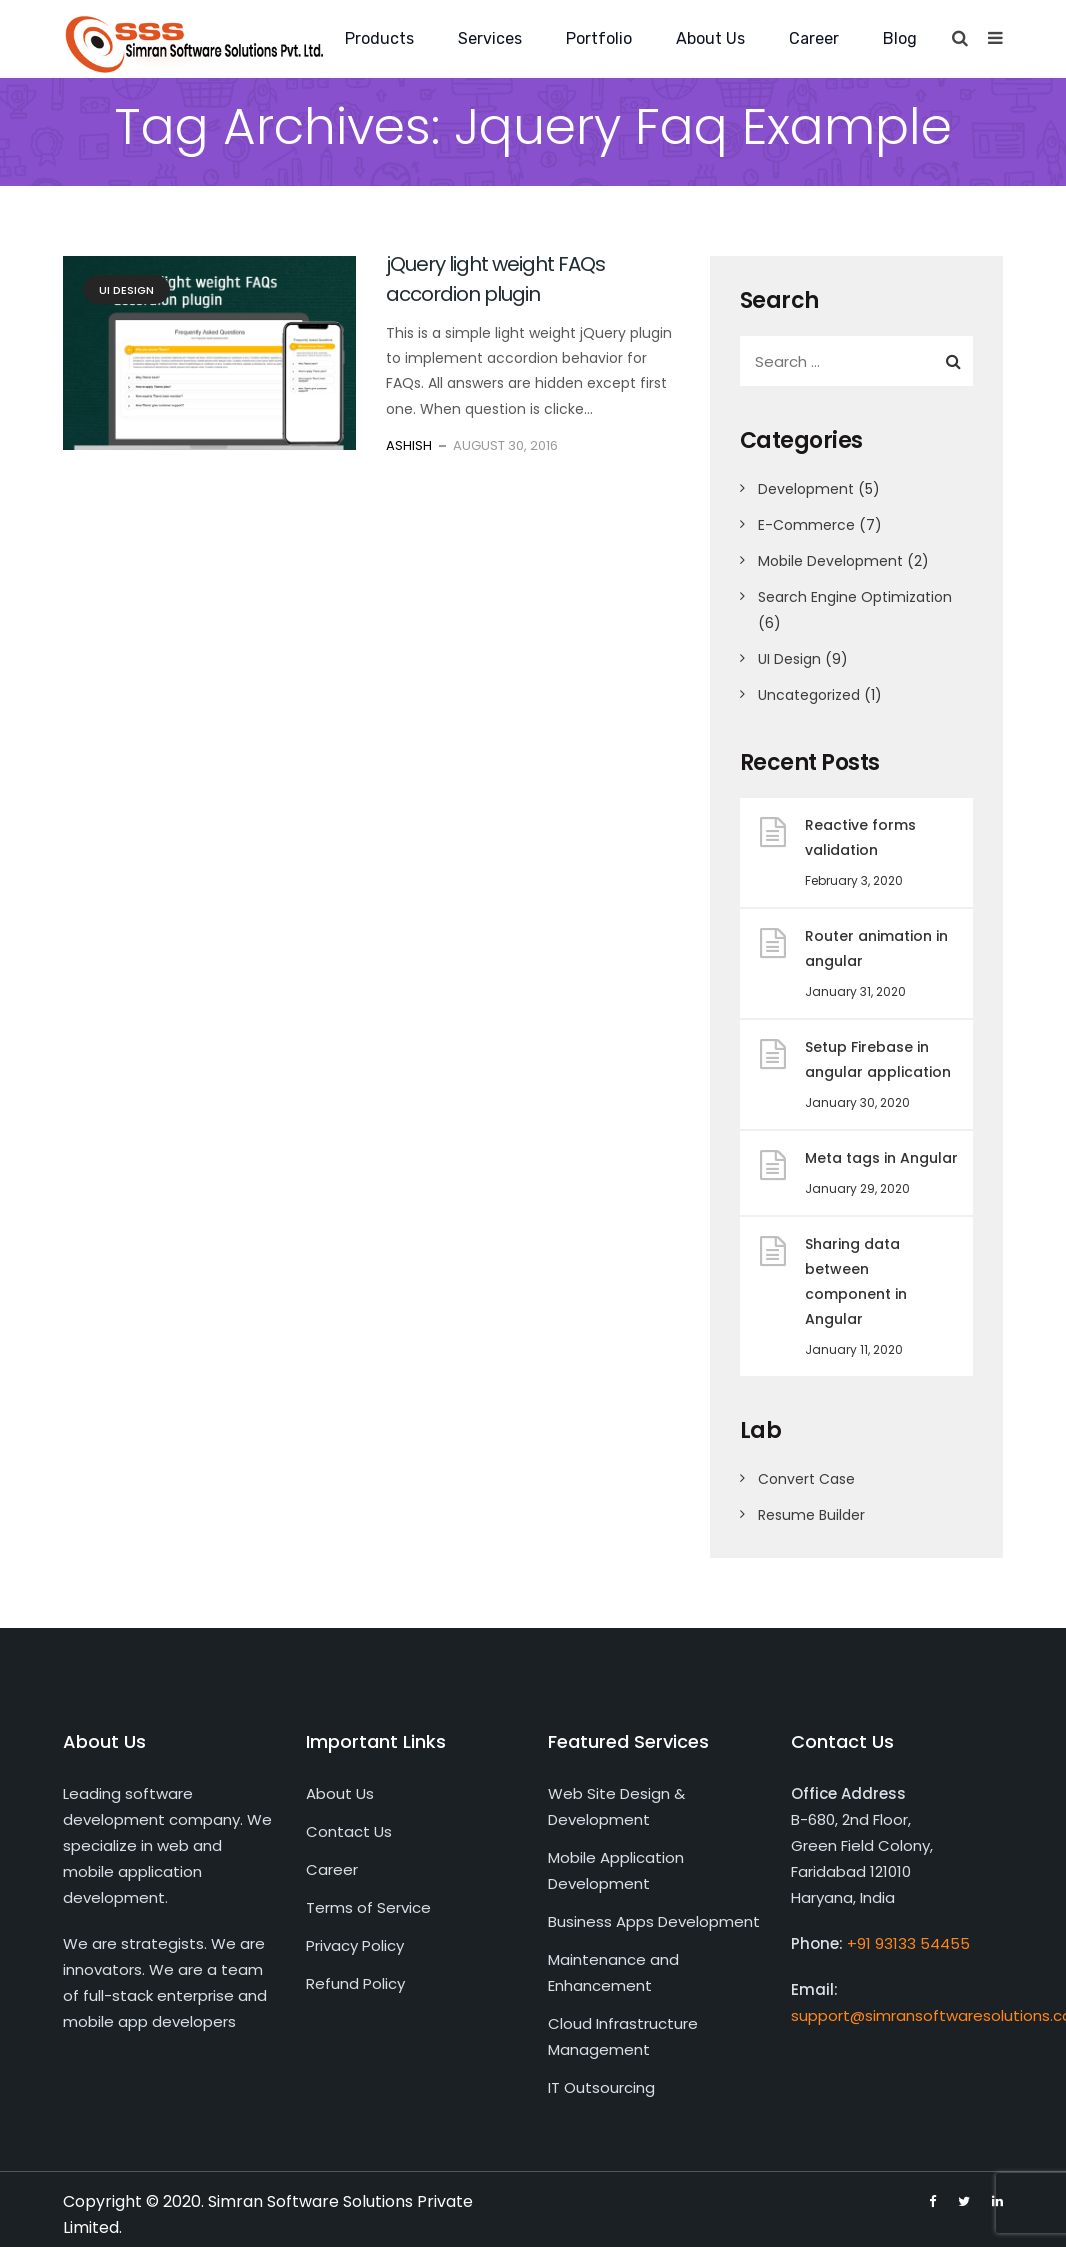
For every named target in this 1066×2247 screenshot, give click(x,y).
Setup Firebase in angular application (878, 1059)
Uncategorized (809, 695)
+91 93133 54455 (908, 1943)
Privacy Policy (355, 1945)
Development (806, 489)
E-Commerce (806, 525)
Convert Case (806, 1479)
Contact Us (349, 1831)
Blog (900, 38)
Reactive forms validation (860, 837)
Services (490, 38)
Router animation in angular (876, 948)
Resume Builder (811, 1515)
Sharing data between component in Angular (856, 1281)
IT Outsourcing (601, 2087)
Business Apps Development (654, 1921)
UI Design (126, 290)
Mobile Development (830, 561)
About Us (710, 38)
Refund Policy (355, 1983)
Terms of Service (368, 1907)
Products (379, 38)
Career (814, 38)
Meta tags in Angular (881, 1158)
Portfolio (599, 38)
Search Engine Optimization (855, 597)
